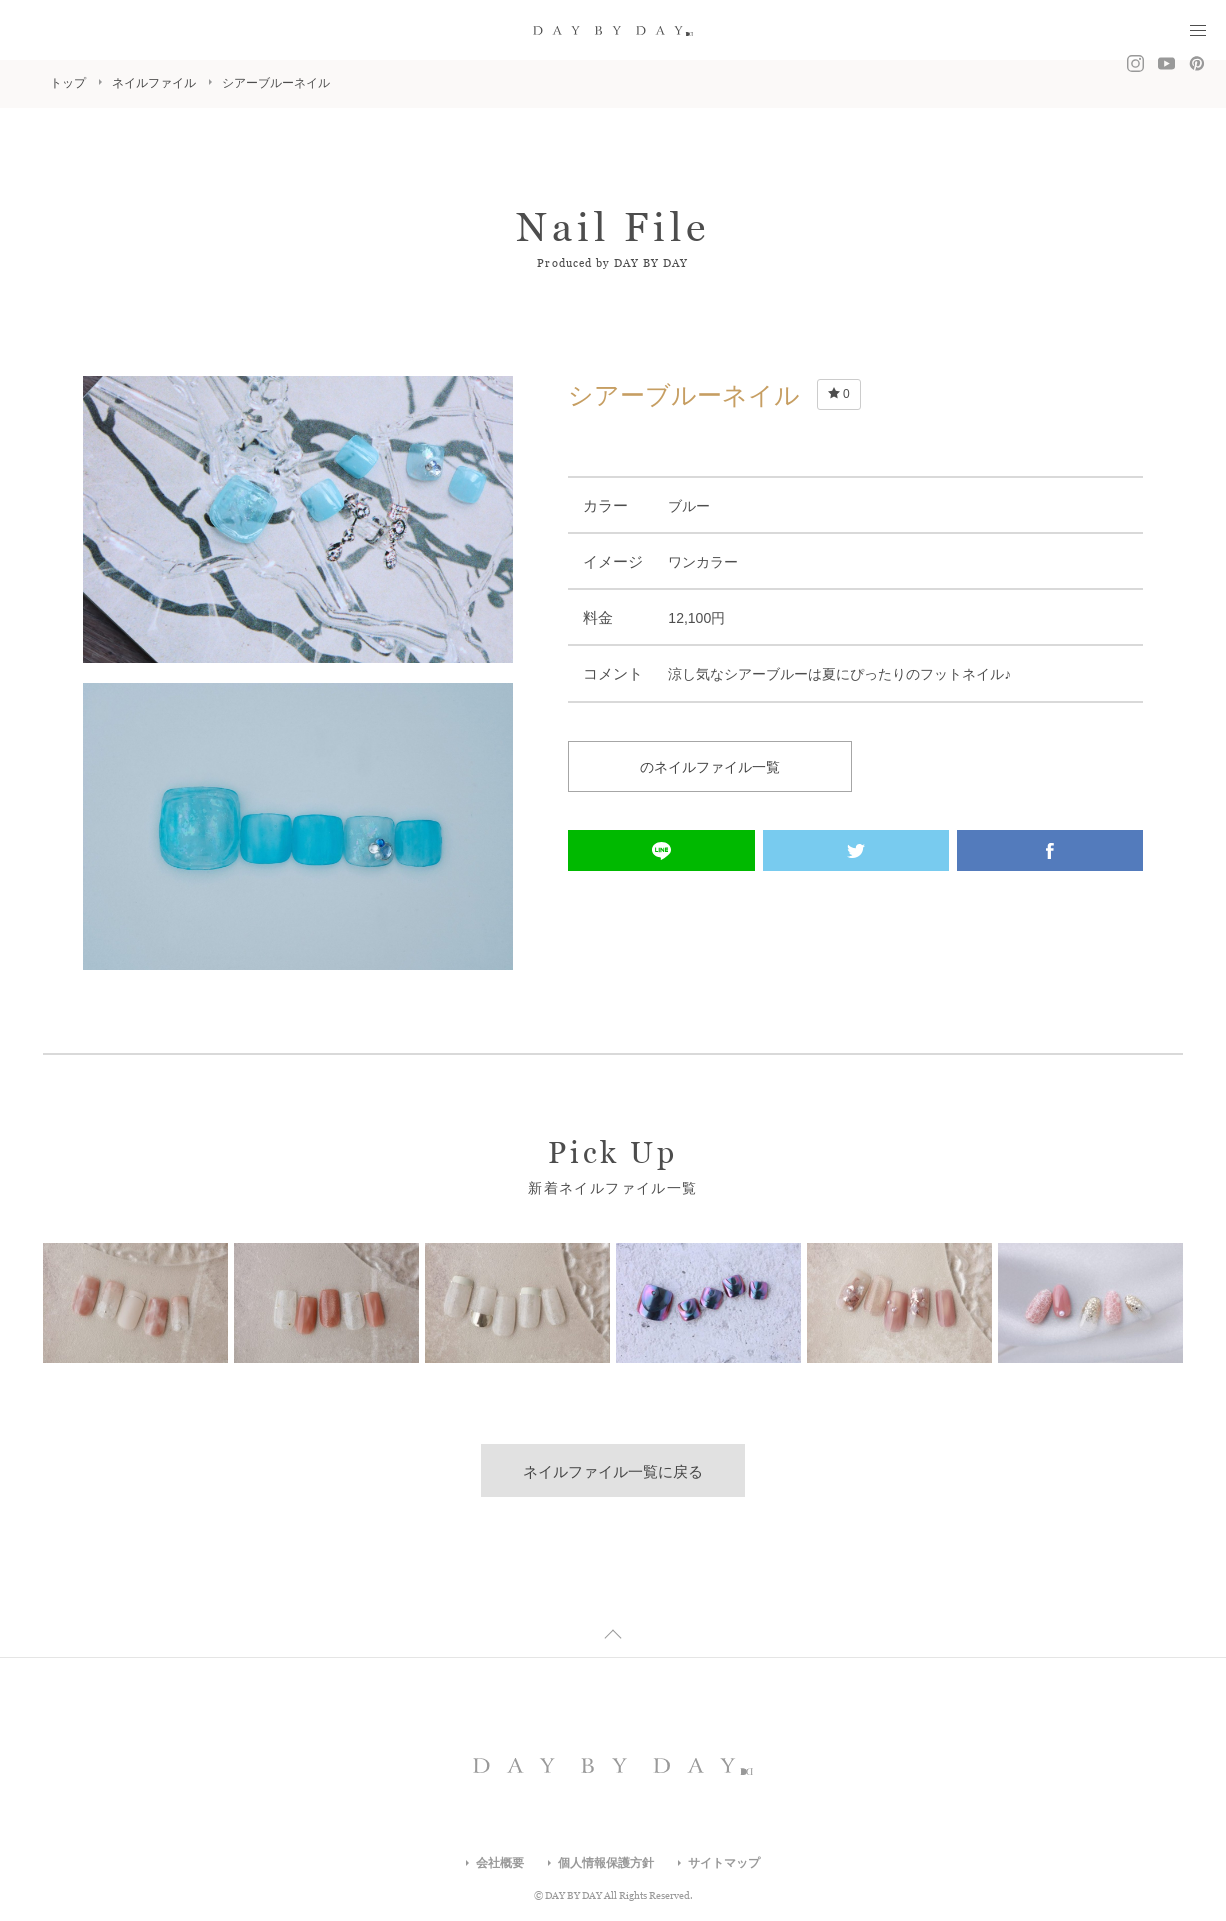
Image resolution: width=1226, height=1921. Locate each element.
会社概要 (500, 1863)
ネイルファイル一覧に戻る (613, 1471)
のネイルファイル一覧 (710, 767)
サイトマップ (724, 1863)
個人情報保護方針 (606, 1863)
